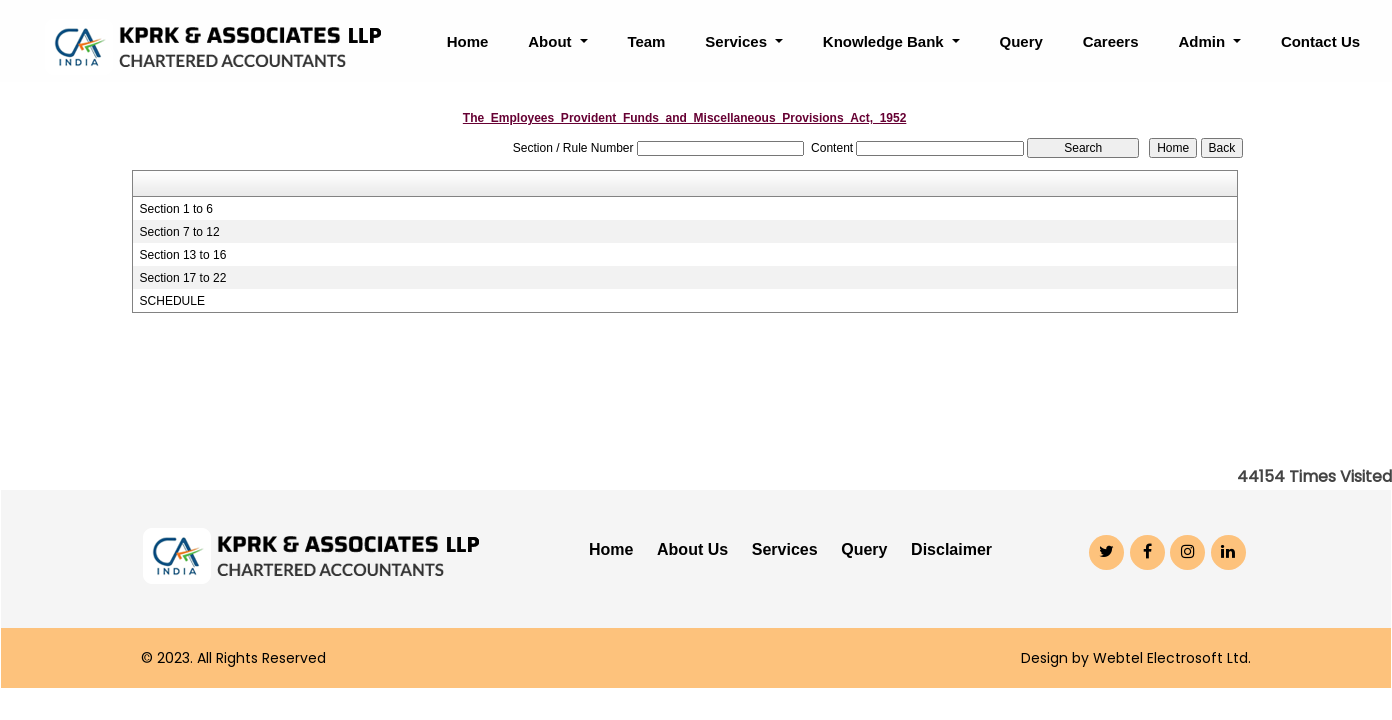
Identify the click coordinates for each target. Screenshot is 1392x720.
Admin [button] (1203, 41)
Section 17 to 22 (183, 278)
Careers (1111, 41)
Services (785, 549)
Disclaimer (951, 549)
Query (1020, 41)
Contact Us (1320, 41)
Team (646, 41)
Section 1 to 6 (176, 209)
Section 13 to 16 (183, 255)
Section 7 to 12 (180, 232)
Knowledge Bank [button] (885, 41)
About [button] (551, 41)
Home (468, 41)
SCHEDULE (172, 301)
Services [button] (738, 41)
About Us (692, 549)
